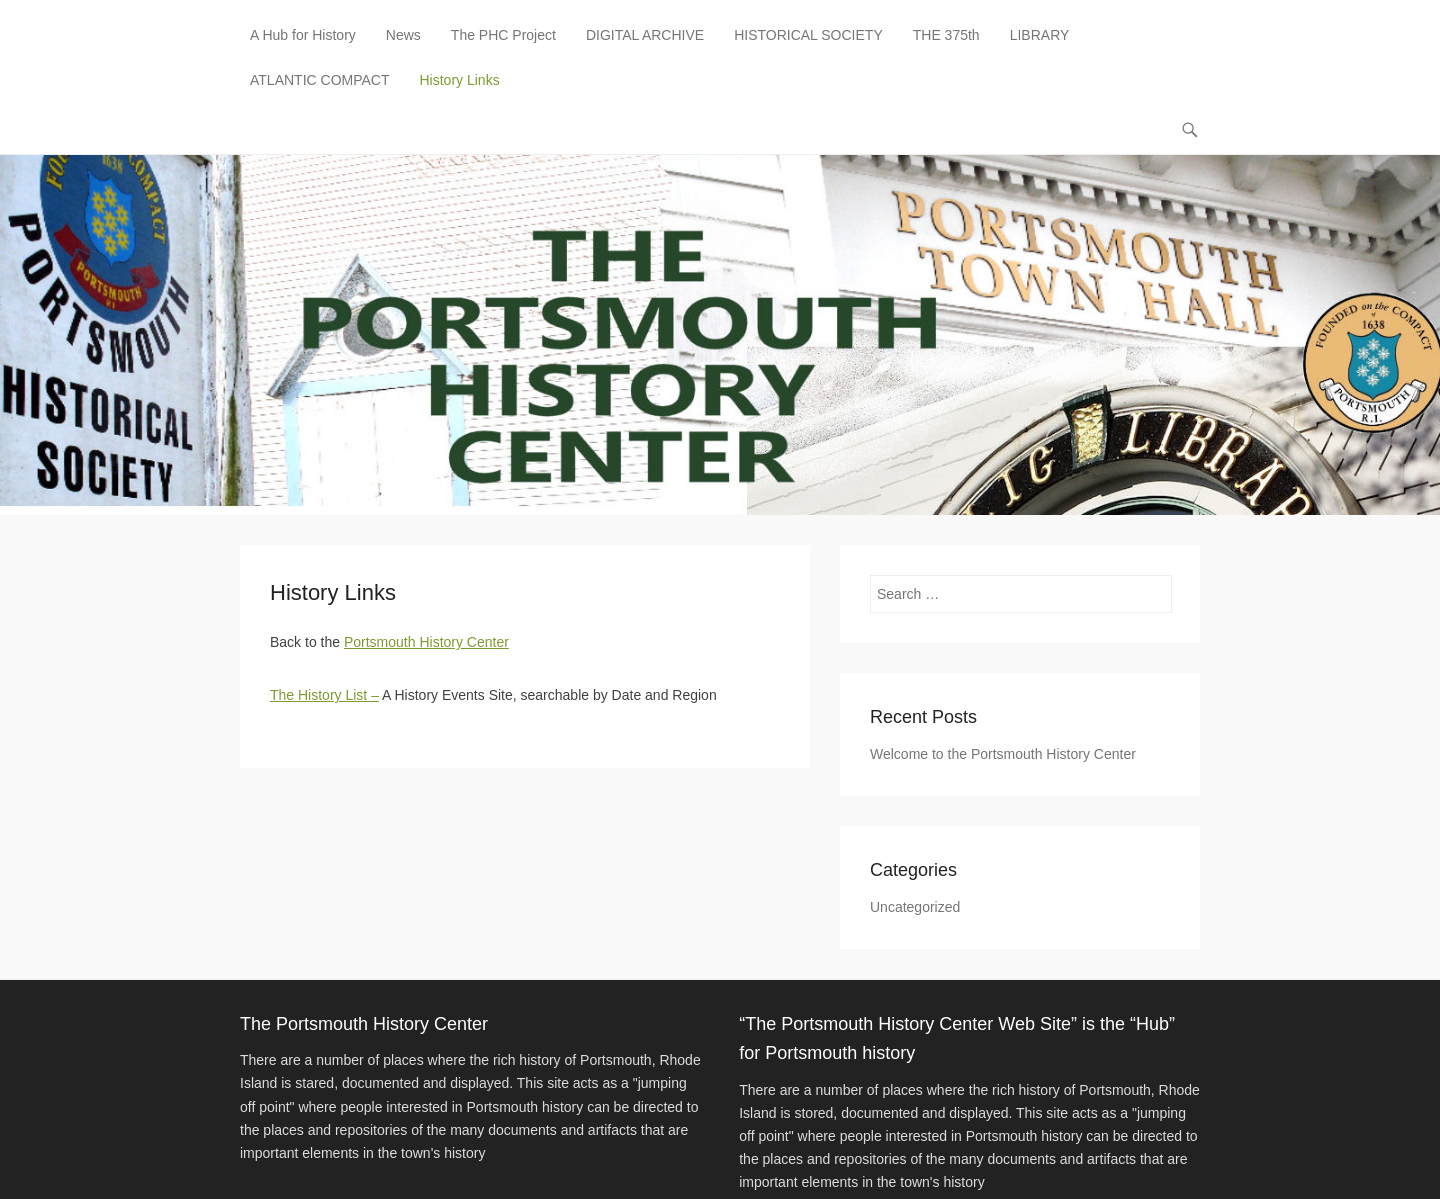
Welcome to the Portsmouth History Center (1003, 754)
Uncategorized (915, 907)
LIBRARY (1040, 35)
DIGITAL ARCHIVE (645, 35)
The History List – (324, 695)
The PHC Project (503, 35)
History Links (460, 80)
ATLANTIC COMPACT (320, 80)
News (403, 35)
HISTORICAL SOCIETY (808, 35)
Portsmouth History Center (426, 642)
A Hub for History (303, 35)
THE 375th (946, 35)
